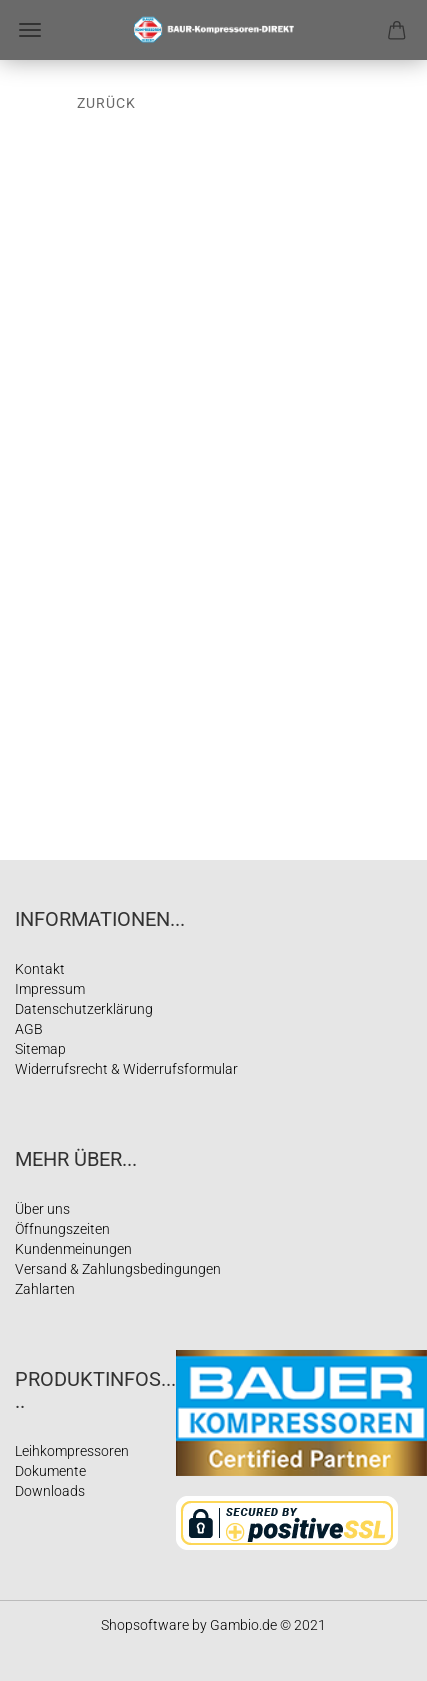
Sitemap (40, 1049)
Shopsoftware (145, 1625)
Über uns (42, 1209)
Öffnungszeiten (62, 1229)
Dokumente (50, 1471)
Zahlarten (45, 1289)
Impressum (50, 989)
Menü (30, 30)
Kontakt (40, 969)
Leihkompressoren (72, 1451)
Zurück (106, 103)
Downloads (50, 1491)
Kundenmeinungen (73, 1249)
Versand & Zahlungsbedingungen (118, 1269)
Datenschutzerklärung (84, 1009)
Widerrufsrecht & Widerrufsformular (126, 1069)
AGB (29, 1029)
